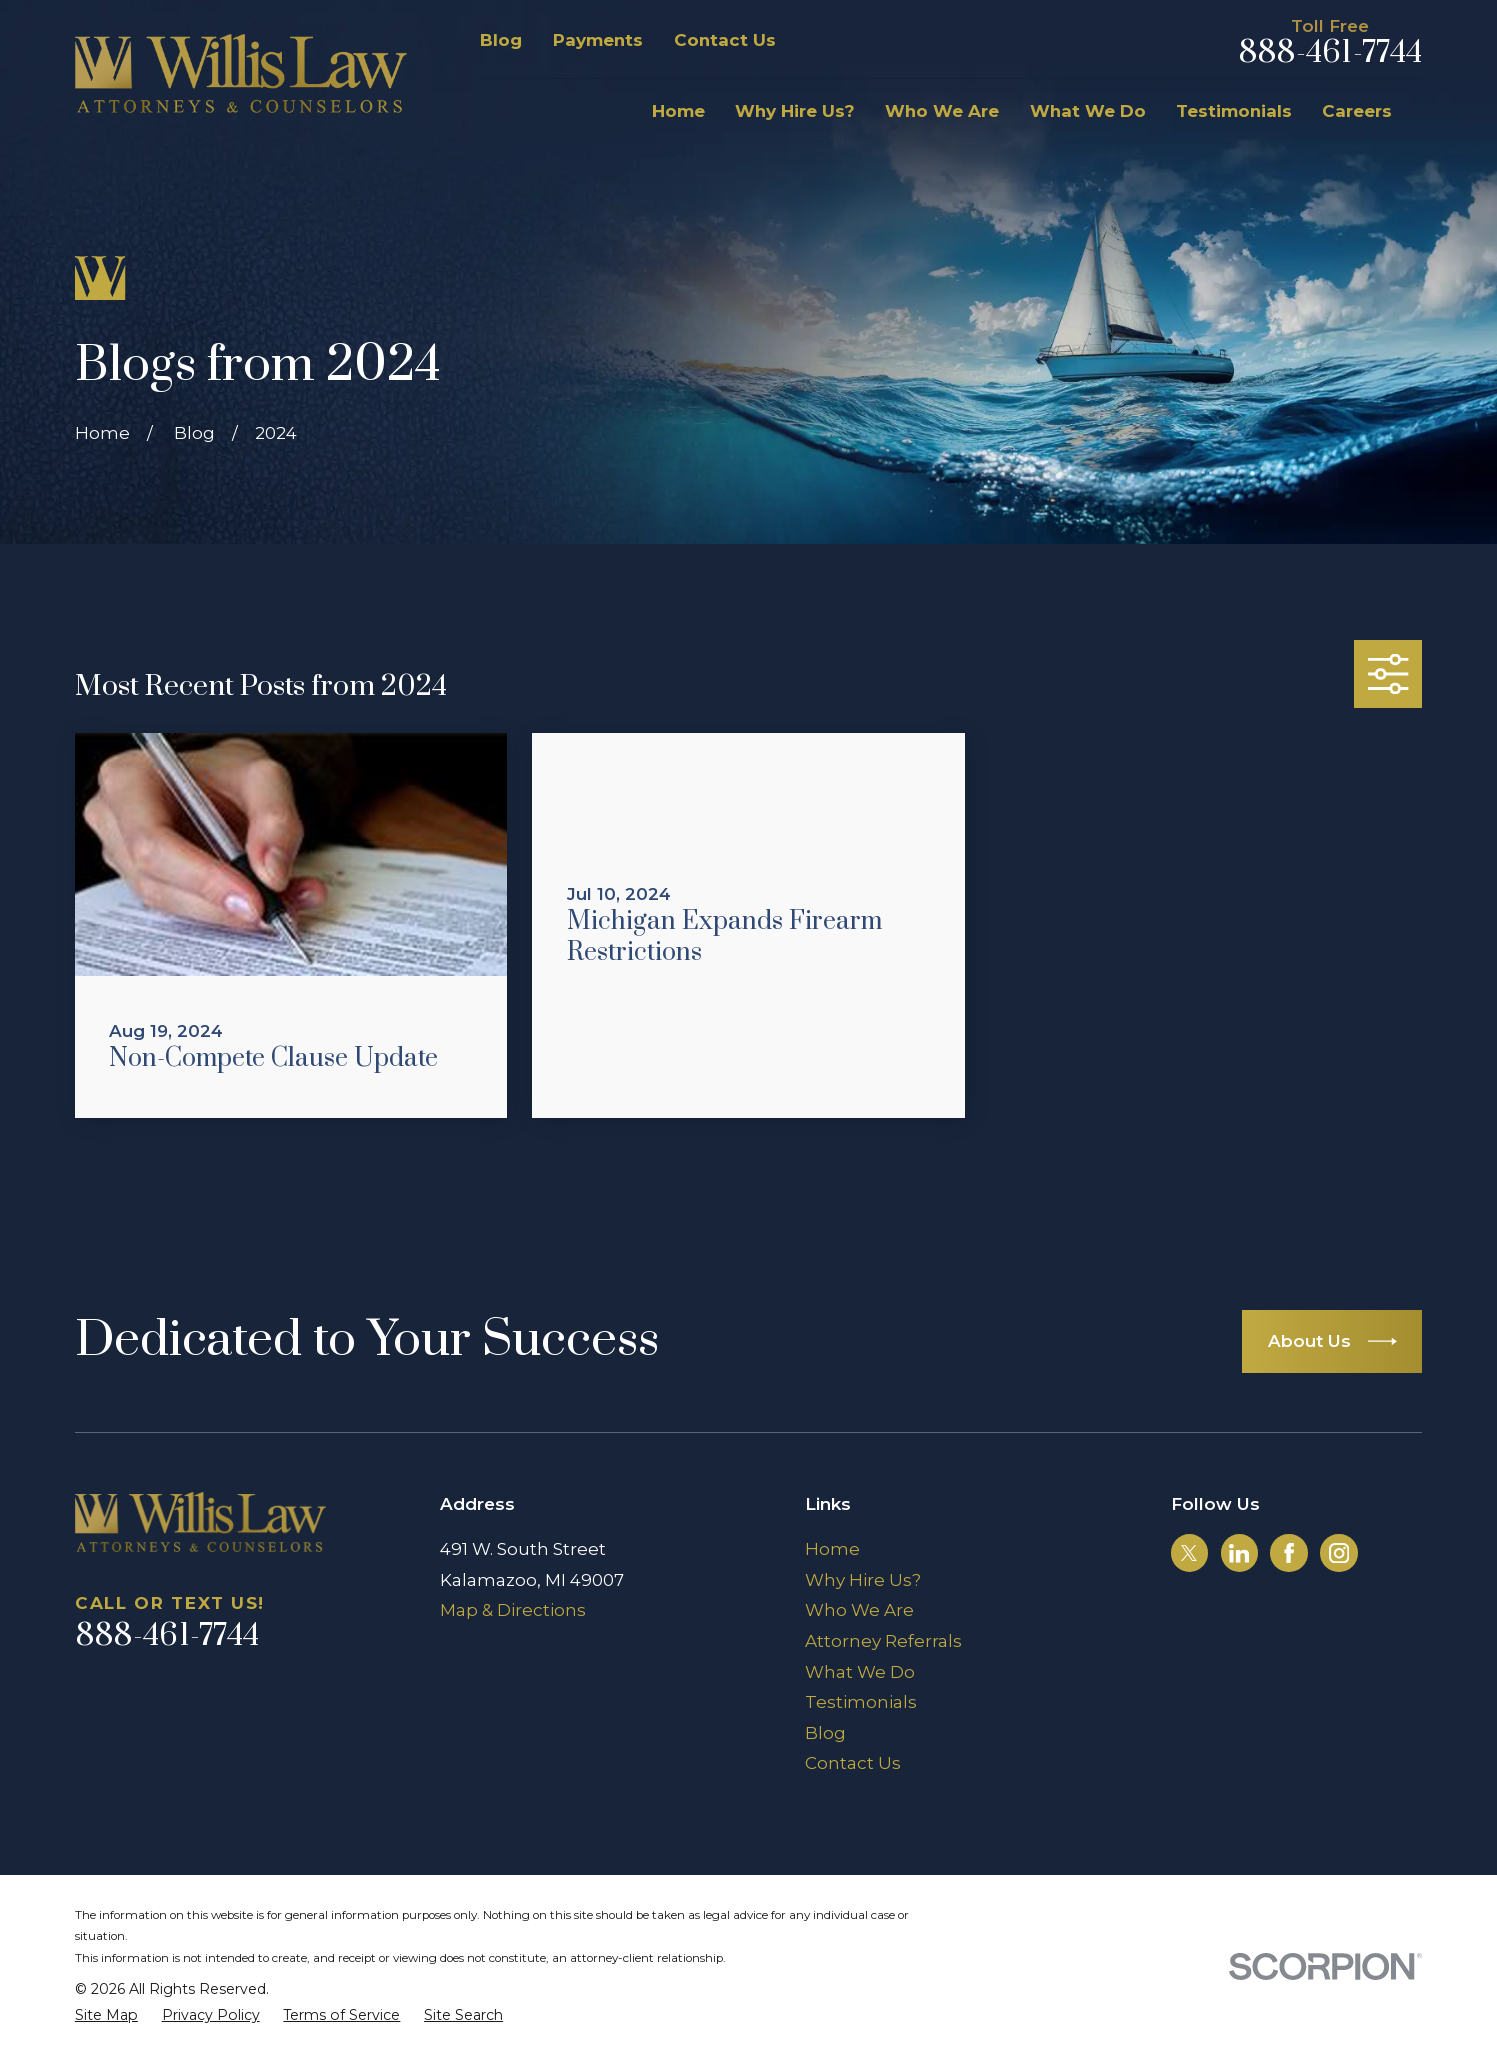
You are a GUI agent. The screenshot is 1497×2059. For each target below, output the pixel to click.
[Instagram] (1339, 1553)
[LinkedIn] (1239, 1553)
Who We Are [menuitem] (942, 111)
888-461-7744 (1330, 53)
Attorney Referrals (883, 1641)
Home (832, 1549)
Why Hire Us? (863, 1580)
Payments (598, 40)
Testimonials (861, 1702)
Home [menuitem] (678, 111)
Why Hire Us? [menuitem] (795, 111)
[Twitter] (1189, 1553)
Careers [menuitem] (1357, 111)
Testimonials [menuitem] (1234, 111)
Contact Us (725, 40)
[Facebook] (1289, 1553)
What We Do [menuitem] (1088, 111)
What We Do (860, 1672)
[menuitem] (106, 2015)
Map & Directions (513, 1610)
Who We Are (859, 1610)
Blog (501, 40)
